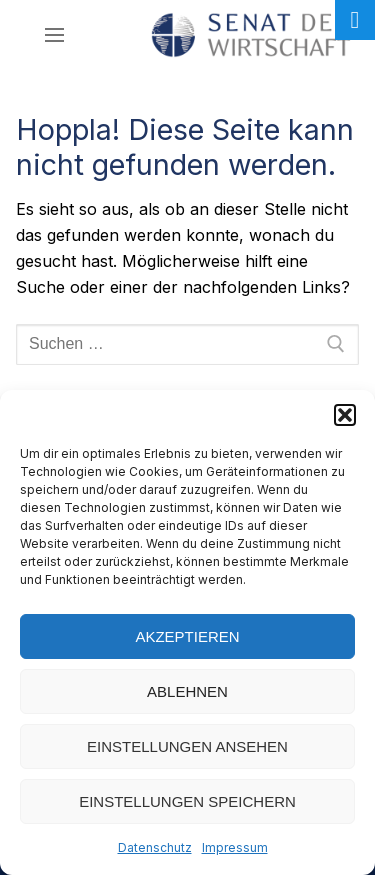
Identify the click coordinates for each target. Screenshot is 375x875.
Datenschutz (155, 847)
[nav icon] (54, 35)
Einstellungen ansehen (187, 746)
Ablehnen (187, 691)
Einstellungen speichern (187, 801)
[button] (345, 415)
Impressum (235, 847)
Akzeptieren (187, 636)
